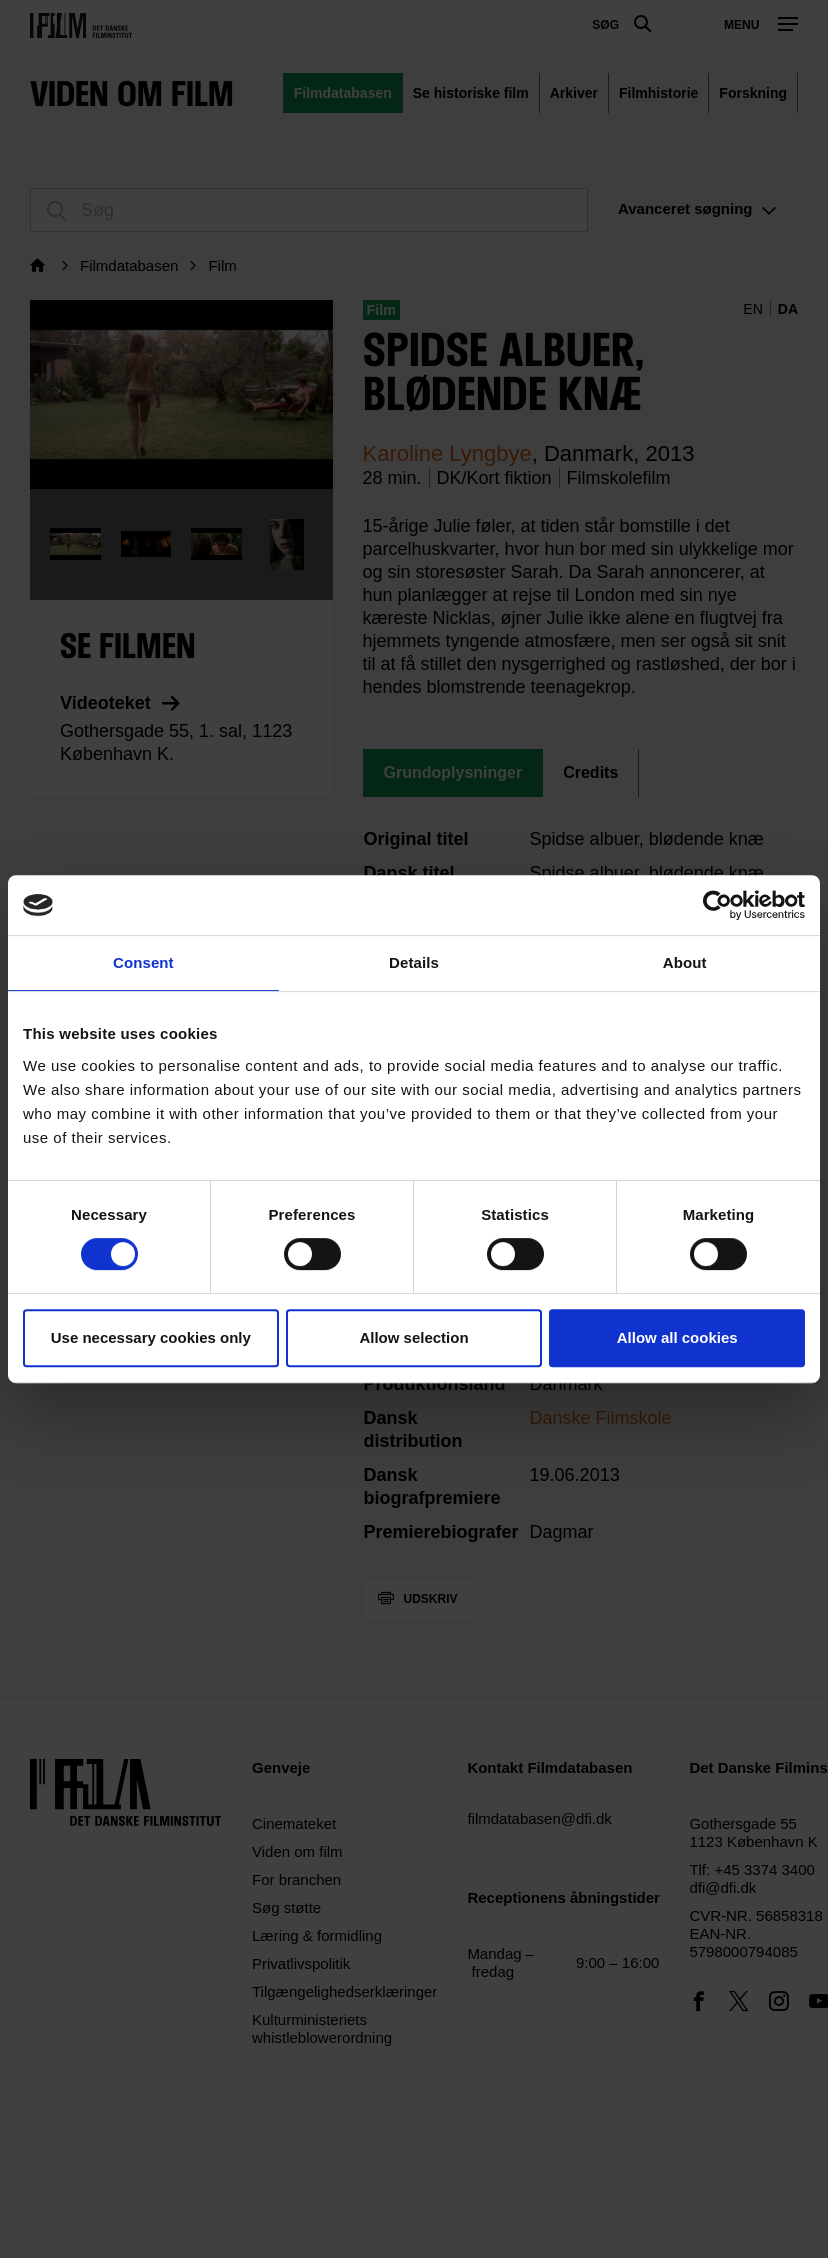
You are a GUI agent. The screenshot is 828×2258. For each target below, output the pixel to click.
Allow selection (413, 1337)
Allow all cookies (677, 1337)
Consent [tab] (143, 962)
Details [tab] (414, 962)
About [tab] (685, 962)
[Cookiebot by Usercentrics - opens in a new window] (717, 905)
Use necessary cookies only (151, 1337)
